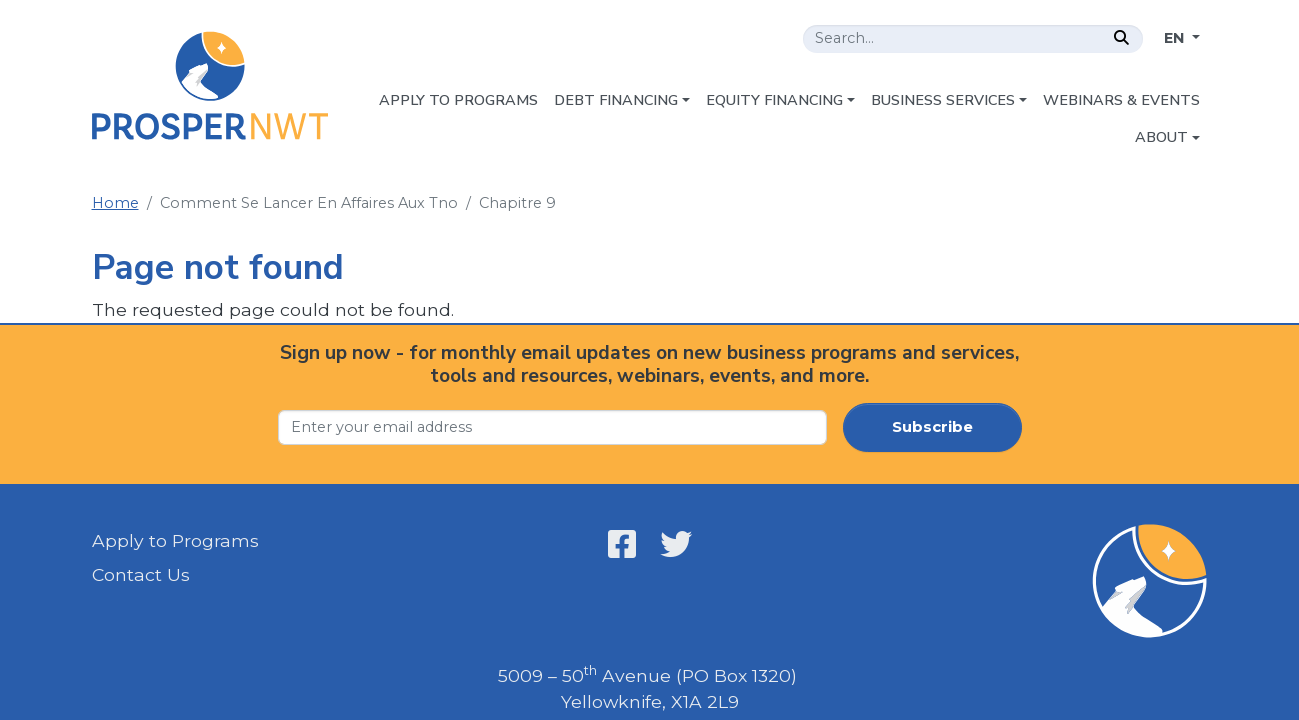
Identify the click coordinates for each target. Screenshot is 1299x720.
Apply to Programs (175, 540)
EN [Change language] (1176, 38)
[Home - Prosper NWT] (210, 85)
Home (115, 203)
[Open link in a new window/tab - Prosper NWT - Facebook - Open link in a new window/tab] (622, 544)
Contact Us (141, 574)
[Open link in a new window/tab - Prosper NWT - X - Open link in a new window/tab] (676, 544)
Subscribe (932, 427)
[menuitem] (458, 101)
